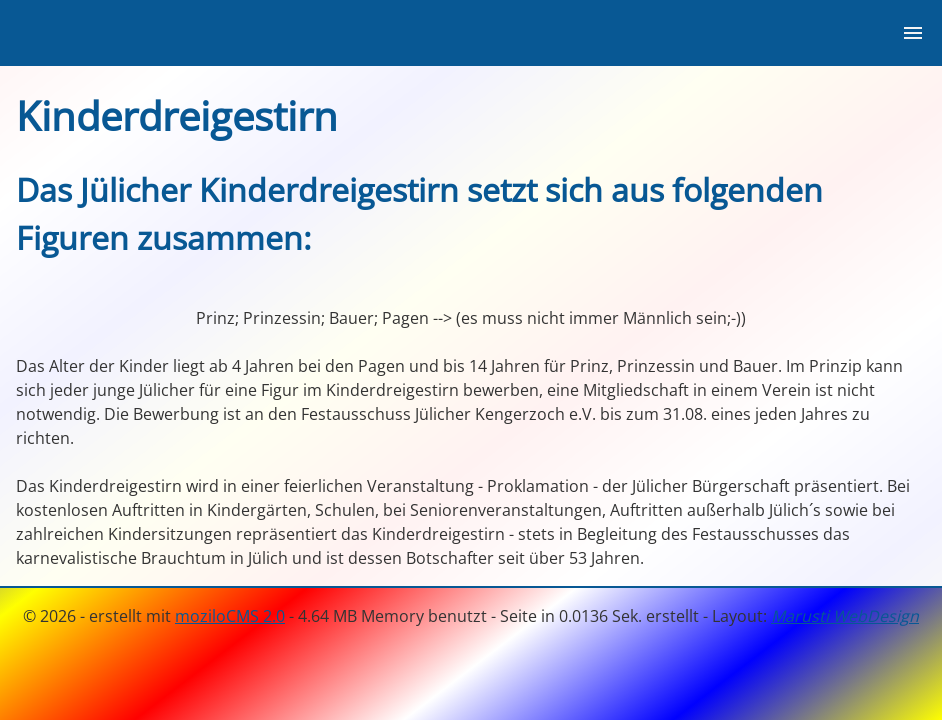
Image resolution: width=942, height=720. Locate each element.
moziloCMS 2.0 (230, 616)
